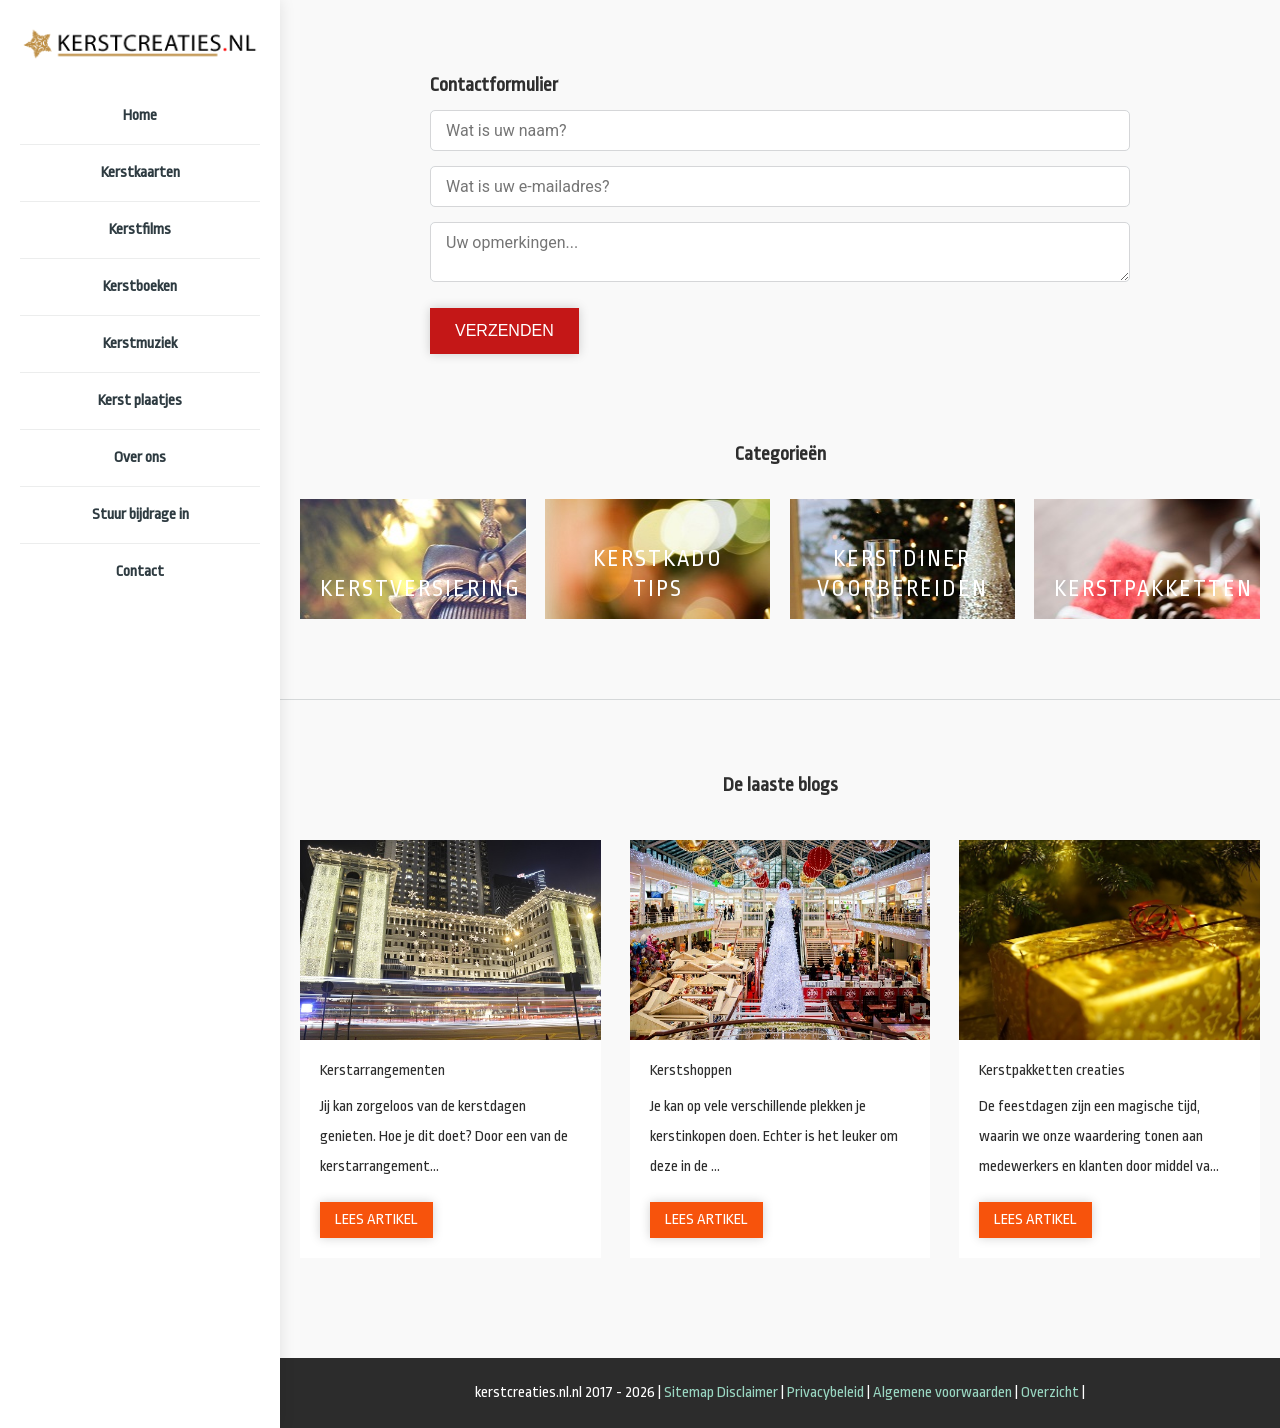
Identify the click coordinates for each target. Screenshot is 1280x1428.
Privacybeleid (825, 1392)
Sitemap (689, 1392)
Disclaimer (747, 1392)
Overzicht (1050, 1392)
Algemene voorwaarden (942, 1392)
